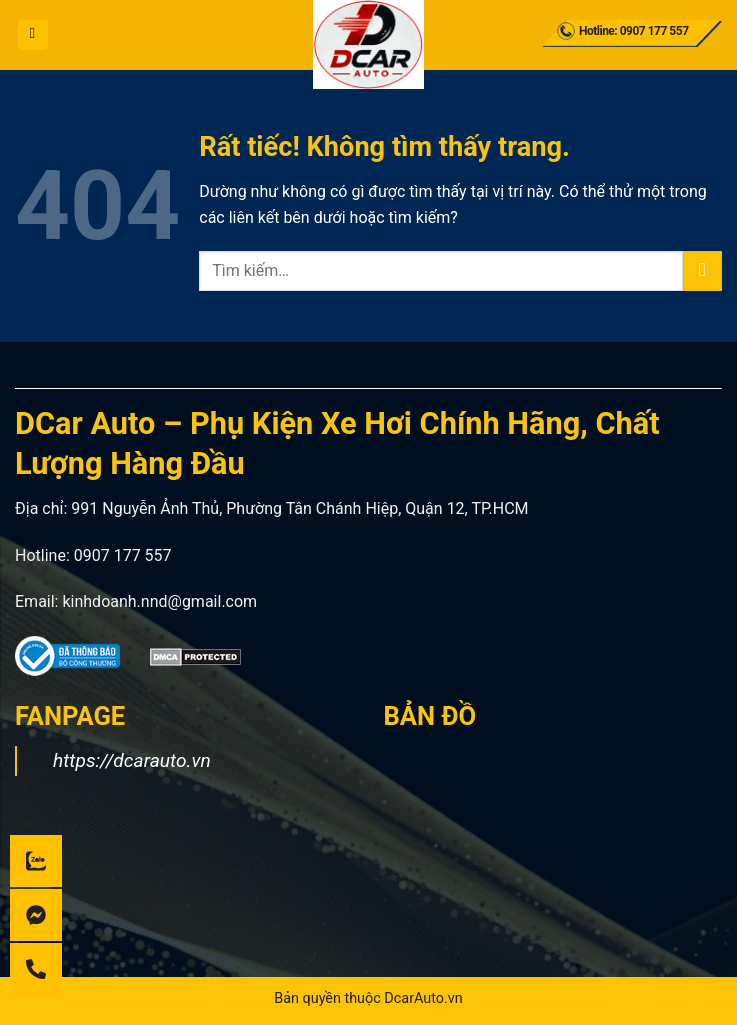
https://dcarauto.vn (132, 760)
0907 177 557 (123, 555)
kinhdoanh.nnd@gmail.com (159, 601)
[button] (33, 35)
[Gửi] (702, 270)
